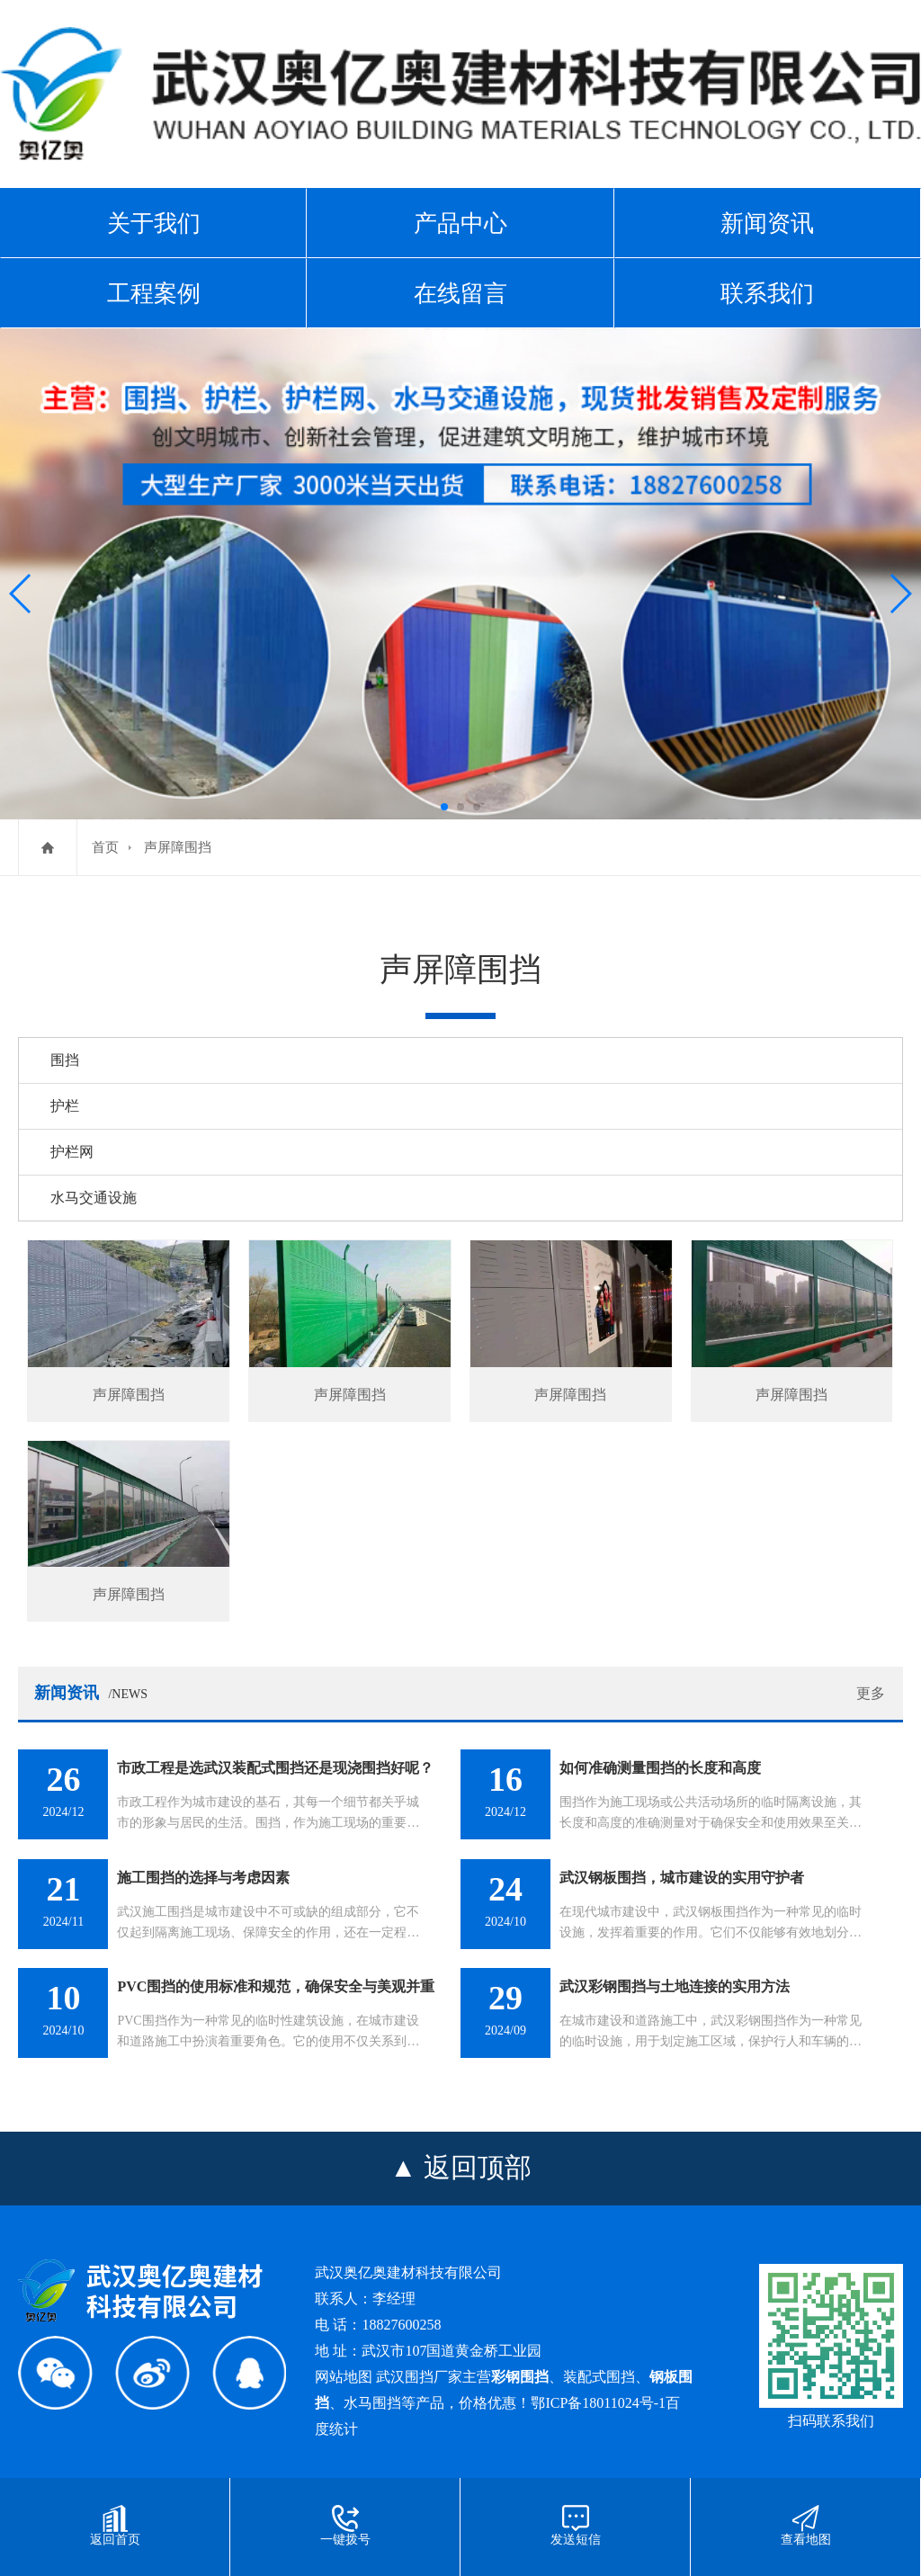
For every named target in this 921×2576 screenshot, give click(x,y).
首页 (105, 847)
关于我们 (154, 223)
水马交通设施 (93, 1197)
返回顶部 (478, 2167)
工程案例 (154, 293)
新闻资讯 (767, 223)
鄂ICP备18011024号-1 (598, 2403)
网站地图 (343, 2376)
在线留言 (460, 293)
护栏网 (72, 1151)
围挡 (64, 1060)
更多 (870, 1693)
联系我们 (767, 293)
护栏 (64, 1106)
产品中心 (460, 223)
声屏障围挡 (177, 847)
